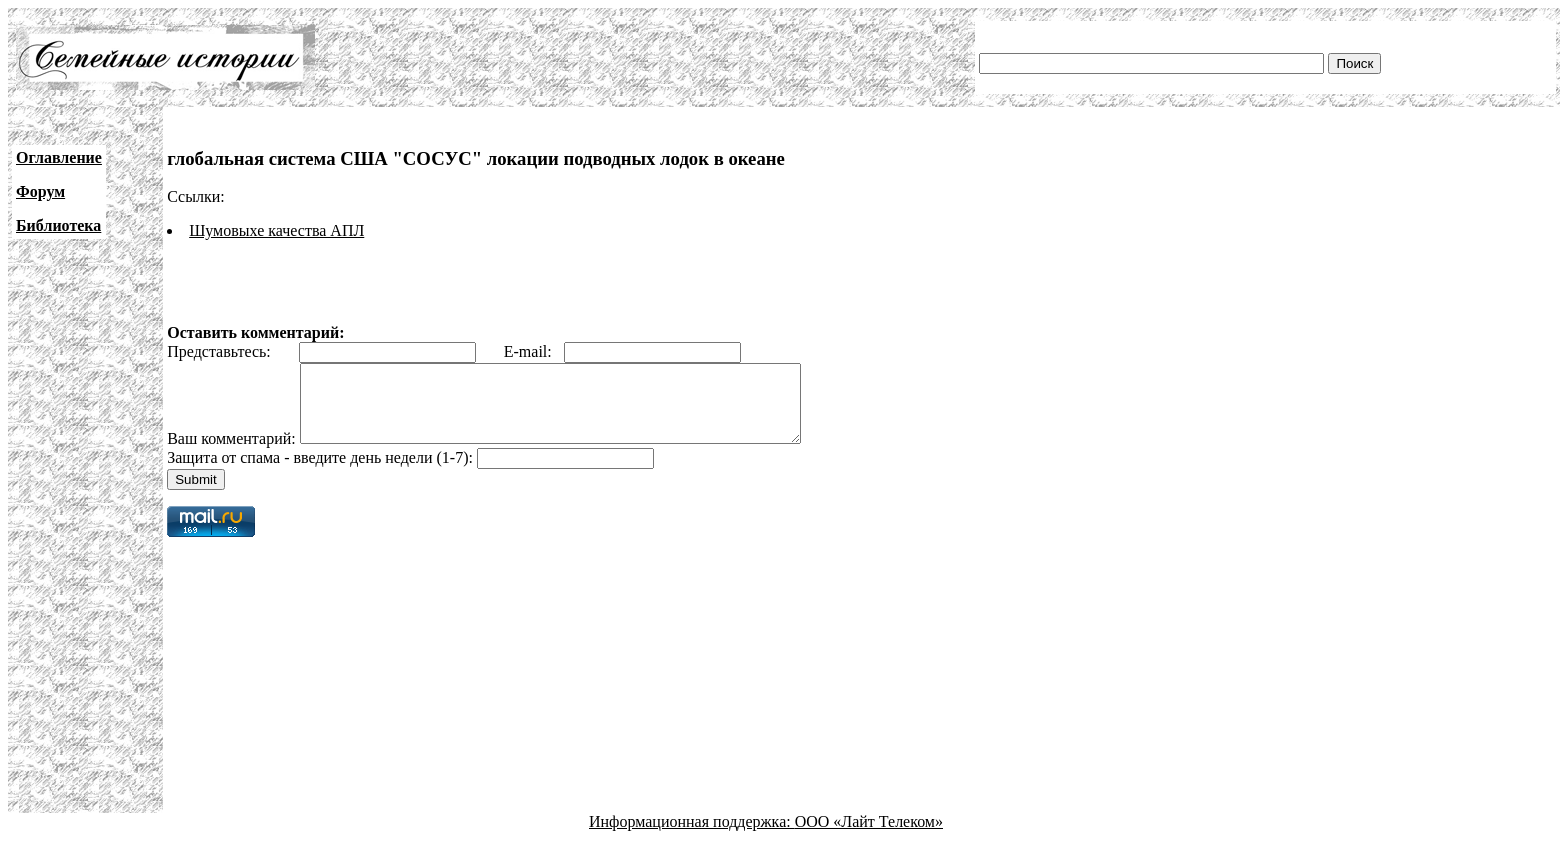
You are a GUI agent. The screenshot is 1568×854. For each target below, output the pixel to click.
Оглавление (59, 157)
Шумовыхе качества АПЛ (276, 230)
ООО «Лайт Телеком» (869, 836)
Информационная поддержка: (692, 836)
